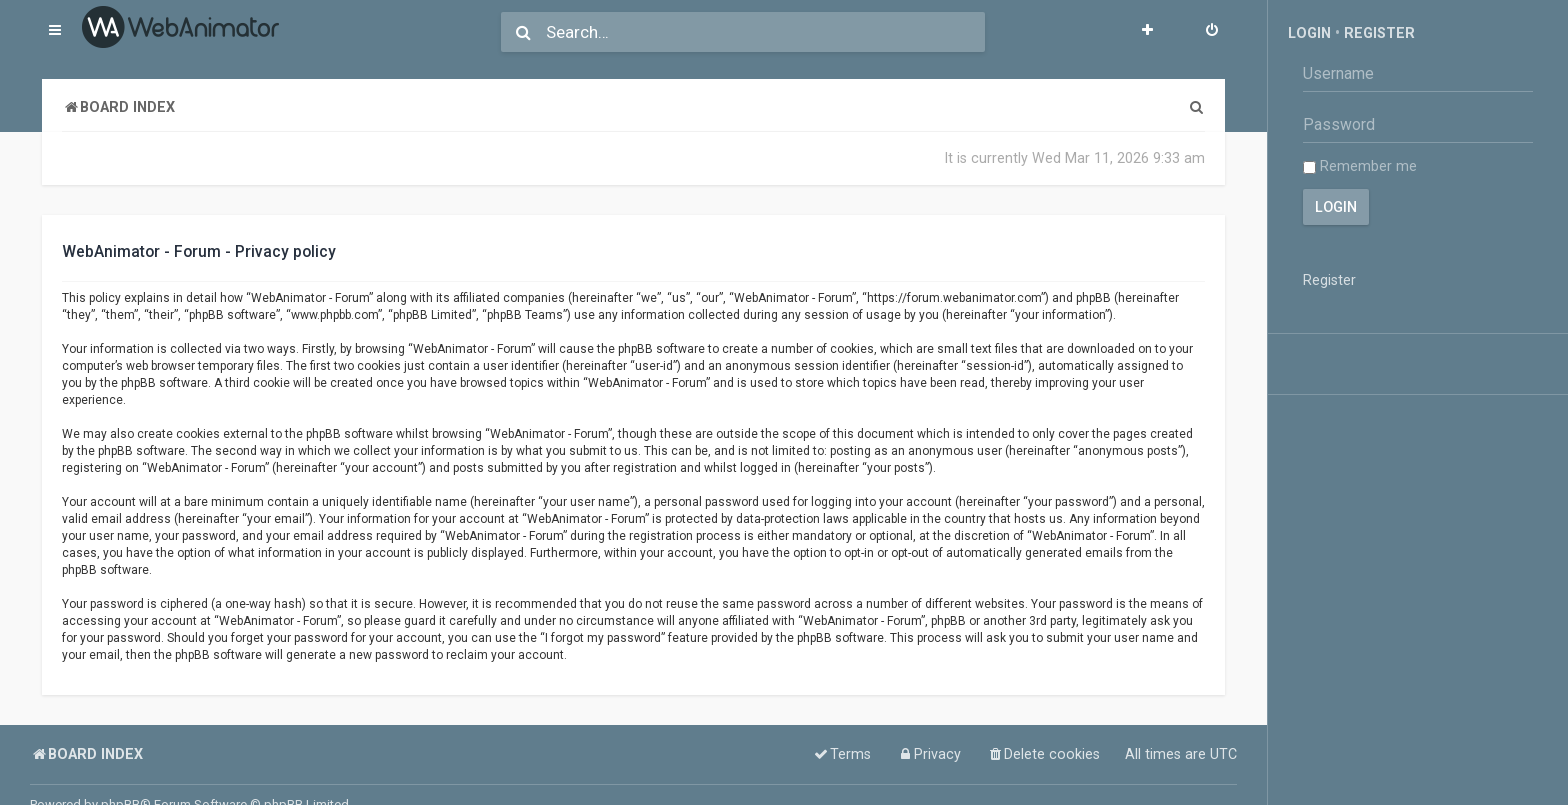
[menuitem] (1212, 32)
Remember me (1360, 166)
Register (1379, 33)
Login (1309, 33)
